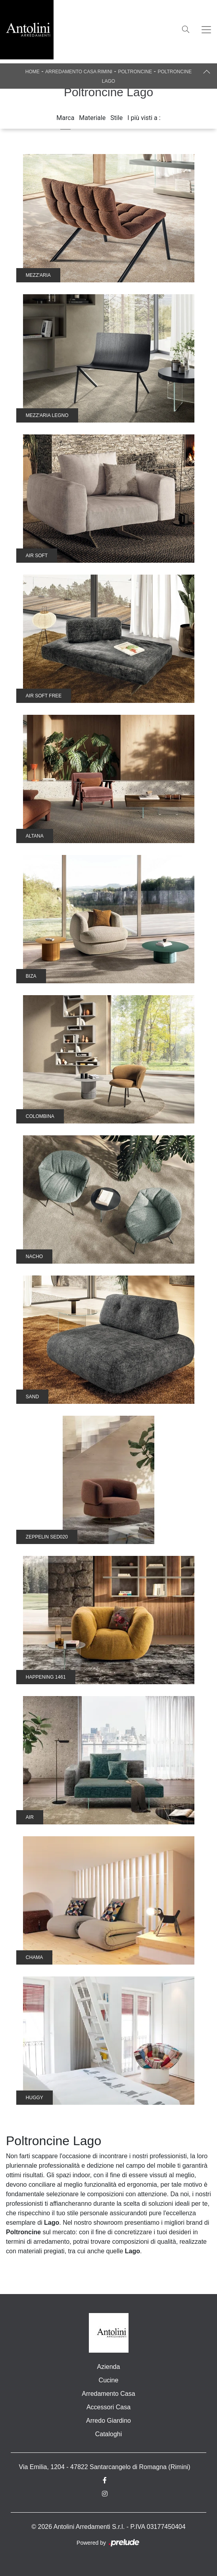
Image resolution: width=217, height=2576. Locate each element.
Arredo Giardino (108, 2420)
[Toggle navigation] (206, 29)
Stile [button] (116, 118)
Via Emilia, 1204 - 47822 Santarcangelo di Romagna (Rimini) (104, 2467)
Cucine (109, 2380)
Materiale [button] (92, 118)
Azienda (108, 2366)
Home (32, 71)
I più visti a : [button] (144, 118)
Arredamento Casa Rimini (78, 71)
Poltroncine (135, 71)
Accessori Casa (108, 2407)
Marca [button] (65, 118)
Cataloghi (108, 2434)
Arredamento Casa (108, 2393)
